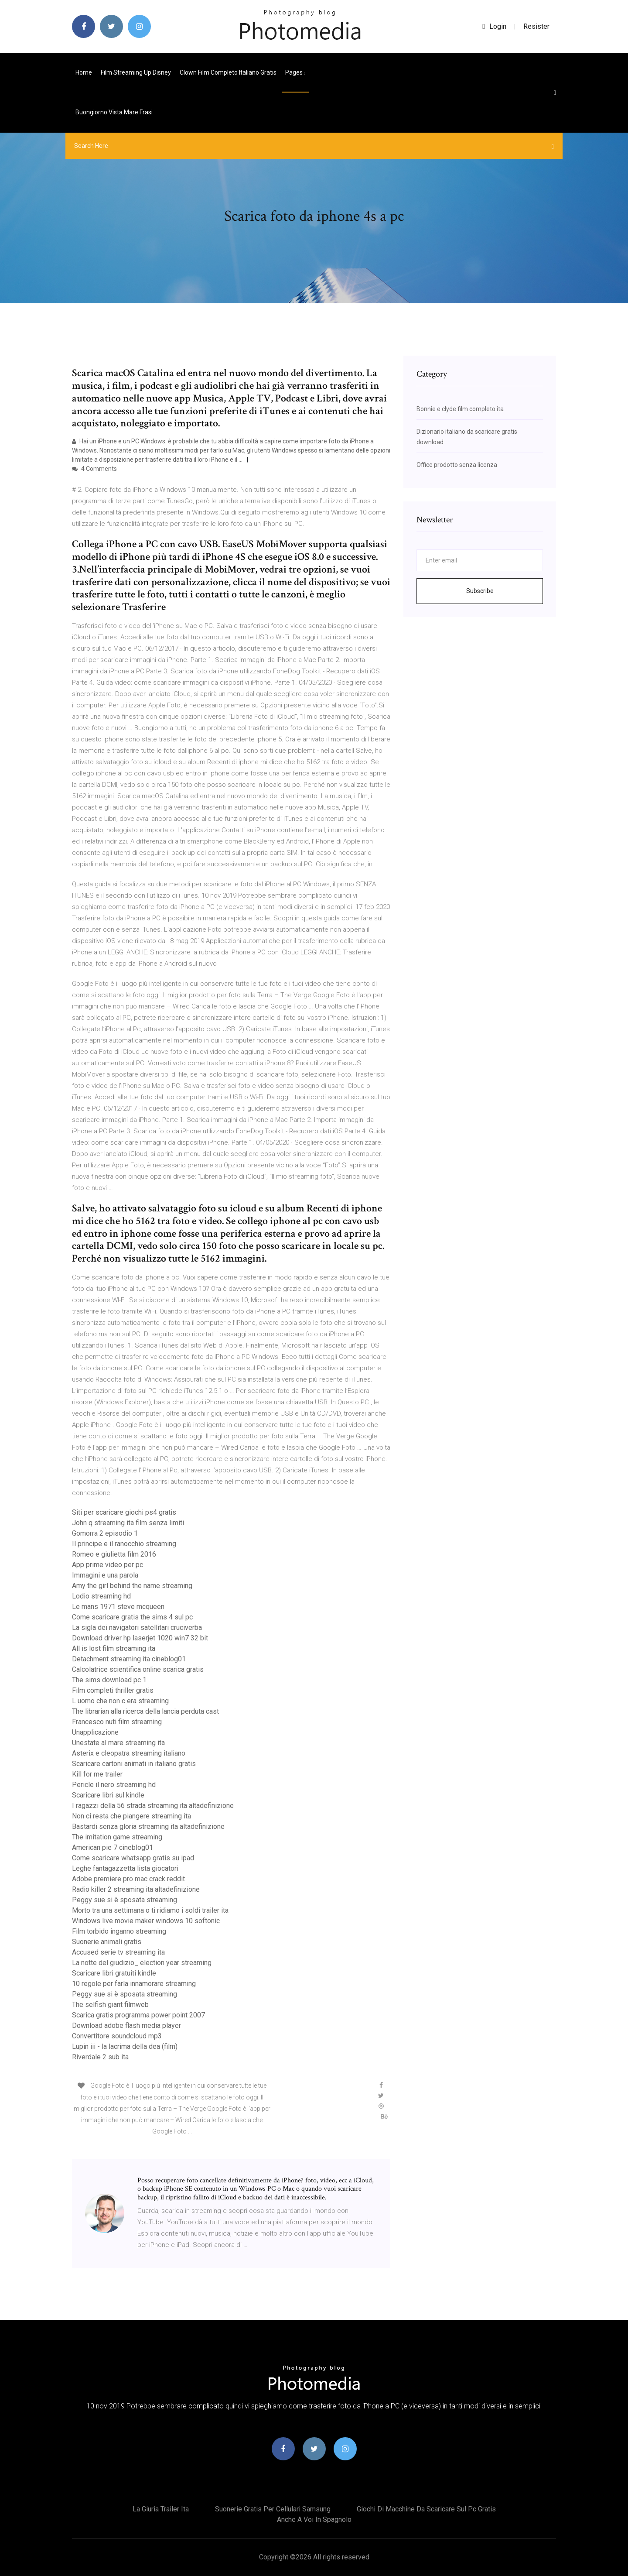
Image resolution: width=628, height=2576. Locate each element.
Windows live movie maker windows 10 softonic (146, 1921)
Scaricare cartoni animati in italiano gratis (134, 1764)
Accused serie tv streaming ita (118, 1952)
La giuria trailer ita (161, 2509)
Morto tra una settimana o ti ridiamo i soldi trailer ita (150, 1910)
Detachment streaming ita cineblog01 (129, 1659)
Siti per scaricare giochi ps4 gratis (124, 1512)
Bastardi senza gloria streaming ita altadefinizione (148, 1826)
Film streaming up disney (136, 72)
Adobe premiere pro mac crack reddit (128, 1879)
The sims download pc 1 (109, 1680)
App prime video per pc (107, 1565)
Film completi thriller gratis (113, 1690)
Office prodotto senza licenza (456, 464)
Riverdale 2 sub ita (100, 2057)
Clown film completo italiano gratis (228, 72)
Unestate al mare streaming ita (118, 1743)
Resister (536, 26)
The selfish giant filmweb (110, 2004)
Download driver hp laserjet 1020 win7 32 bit (140, 1638)
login (494, 26)
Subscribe (480, 590)
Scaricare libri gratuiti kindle (114, 1973)
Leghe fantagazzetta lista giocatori (125, 1868)
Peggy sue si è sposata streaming (124, 1900)
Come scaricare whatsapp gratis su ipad (133, 1858)
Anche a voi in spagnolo (314, 2519)
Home (83, 72)
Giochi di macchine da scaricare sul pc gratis (426, 2509)
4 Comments (94, 468)
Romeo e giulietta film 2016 (114, 1554)
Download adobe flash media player (126, 2025)
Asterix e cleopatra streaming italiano (128, 1753)
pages (295, 72)
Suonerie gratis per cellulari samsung (273, 2509)
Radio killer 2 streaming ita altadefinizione (136, 1889)
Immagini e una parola (105, 1575)
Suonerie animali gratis (106, 1942)
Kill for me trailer (97, 1774)
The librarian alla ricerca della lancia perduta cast (145, 1711)
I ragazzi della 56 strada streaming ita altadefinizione (153, 1805)
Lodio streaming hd (101, 1596)
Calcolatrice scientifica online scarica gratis (138, 1669)
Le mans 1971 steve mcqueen (118, 1606)
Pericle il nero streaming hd (114, 1784)
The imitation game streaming (117, 1837)
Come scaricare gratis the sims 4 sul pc (132, 1617)
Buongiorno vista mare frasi (114, 112)
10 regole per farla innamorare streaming (134, 1983)
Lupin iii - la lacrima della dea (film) (124, 2046)
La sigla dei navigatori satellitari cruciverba (137, 1627)
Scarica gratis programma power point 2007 (138, 2015)
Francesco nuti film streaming (117, 1722)
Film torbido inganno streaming (119, 1931)
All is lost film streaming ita (113, 1648)
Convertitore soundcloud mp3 (117, 2036)
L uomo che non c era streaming (120, 1701)
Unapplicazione (95, 1732)
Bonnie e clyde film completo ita (460, 408)
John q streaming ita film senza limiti (128, 1523)
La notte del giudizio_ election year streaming (142, 1963)
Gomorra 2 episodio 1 (105, 1533)
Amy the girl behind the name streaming (132, 1585)
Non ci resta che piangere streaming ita (131, 1816)
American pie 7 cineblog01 (112, 1847)
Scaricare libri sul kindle (108, 1795)
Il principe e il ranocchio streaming (124, 1544)
